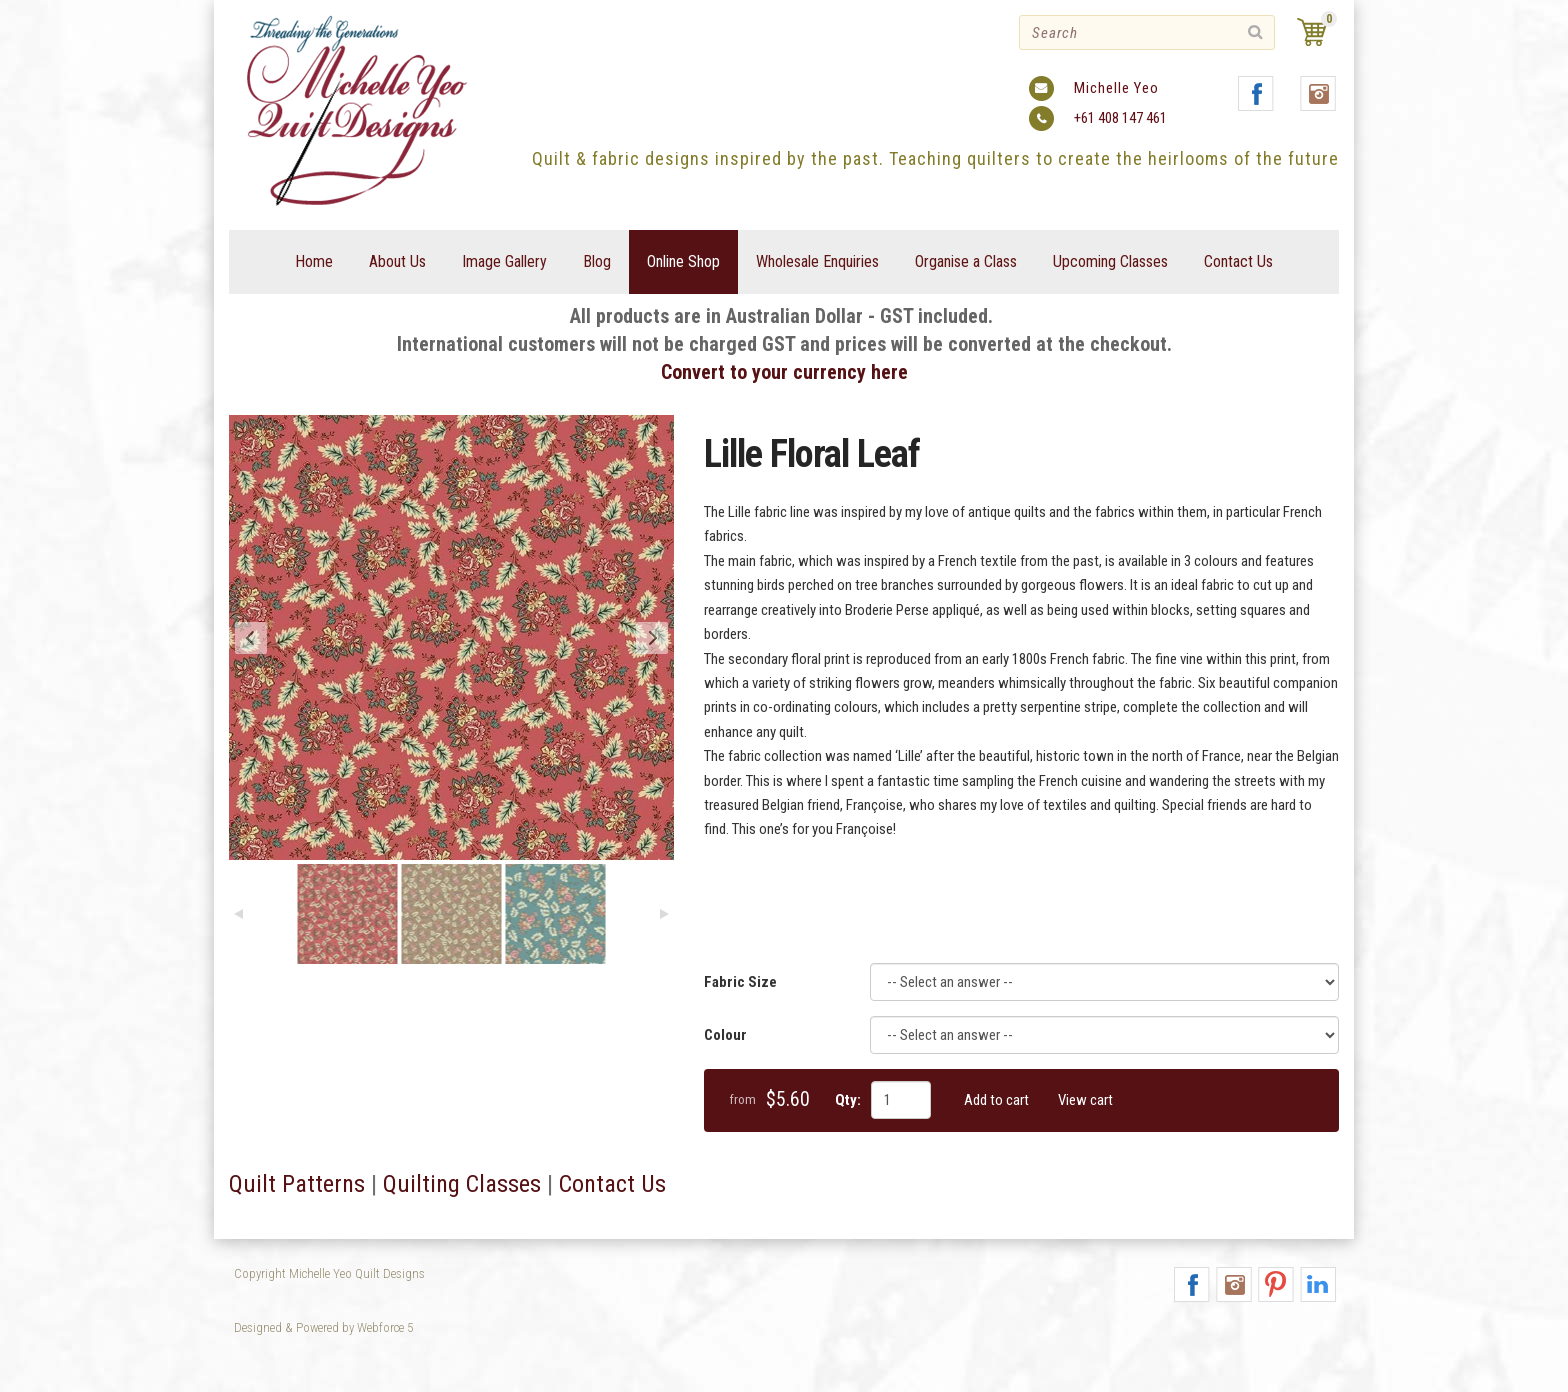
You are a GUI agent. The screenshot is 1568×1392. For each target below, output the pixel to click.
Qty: (848, 1100)
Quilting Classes (462, 1184)
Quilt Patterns (297, 1184)
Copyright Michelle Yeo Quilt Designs (329, 1273)
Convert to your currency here (784, 372)
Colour (725, 1035)
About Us (397, 261)
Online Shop (683, 261)
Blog (597, 261)
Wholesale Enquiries (817, 261)
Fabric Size (740, 982)
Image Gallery (504, 261)
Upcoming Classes (1110, 261)
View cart (1085, 1100)
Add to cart (996, 1100)
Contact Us (1238, 261)
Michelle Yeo (1116, 88)
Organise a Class (966, 261)
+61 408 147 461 (1120, 118)
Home (314, 261)
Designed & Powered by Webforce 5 (323, 1327)
